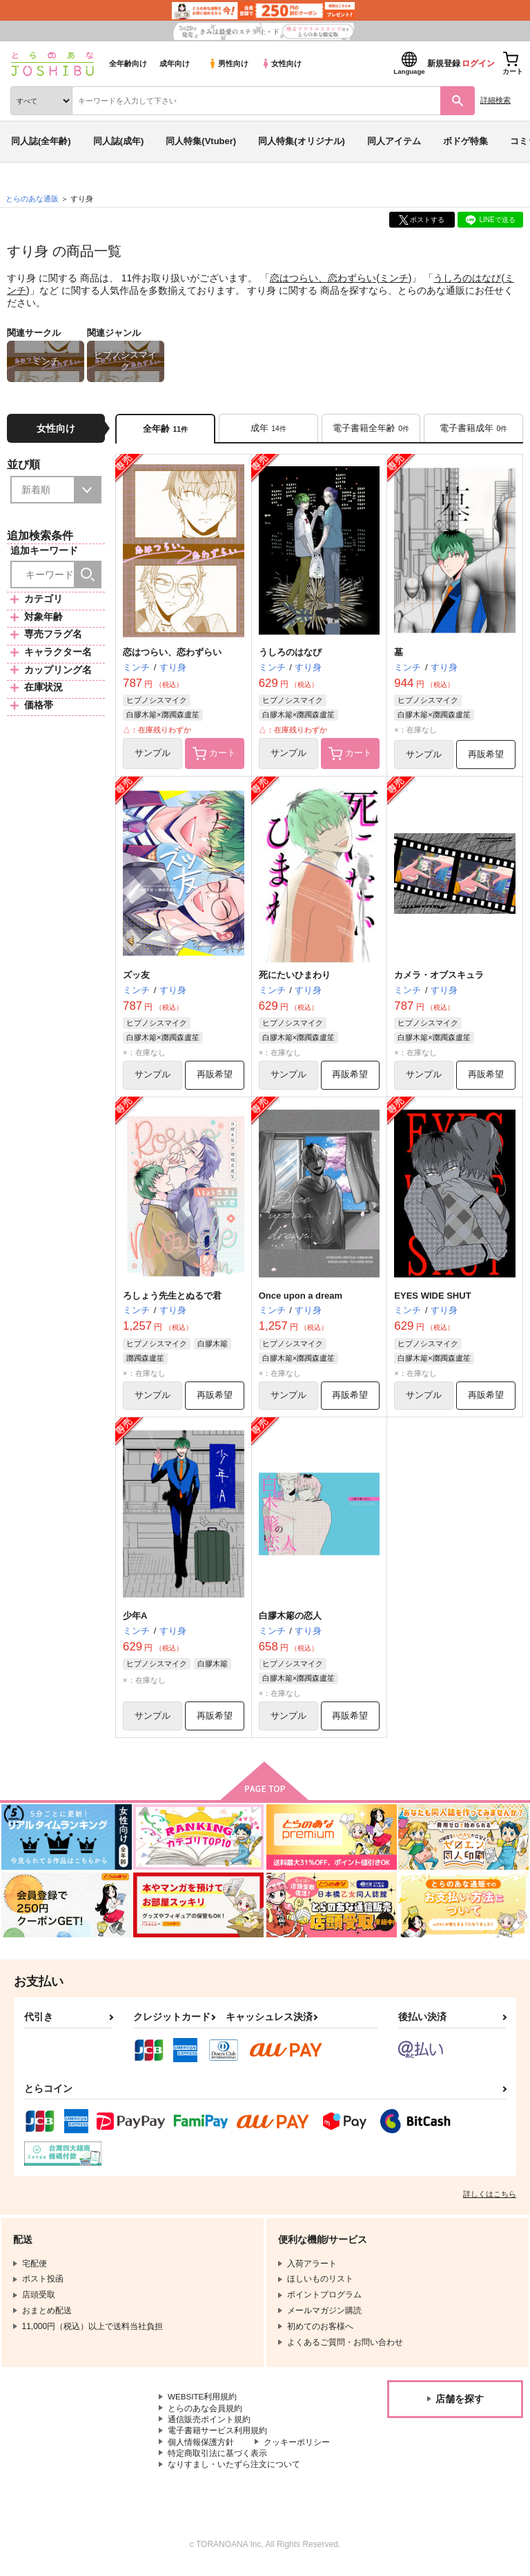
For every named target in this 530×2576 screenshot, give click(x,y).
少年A (135, 1619)
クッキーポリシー (297, 2448)
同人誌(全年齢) (41, 141)
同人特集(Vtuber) (201, 141)
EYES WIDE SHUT (432, 1298)
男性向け (228, 63)
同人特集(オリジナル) (301, 141)
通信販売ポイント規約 (209, 2424)
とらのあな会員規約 (205, 2412)
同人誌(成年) (118, 141)
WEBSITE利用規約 (203, 2401)
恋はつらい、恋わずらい (323, 277)
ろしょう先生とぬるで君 (172, 1298)
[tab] (268, 429)
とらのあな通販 (32, 198)
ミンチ (394, 277)
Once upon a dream (300, 1298)
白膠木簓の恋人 (290, 1619)
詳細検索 (495, 100)
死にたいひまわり (295, 977)
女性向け (281, 63)
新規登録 (443, 63)
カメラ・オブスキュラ (439, 977)
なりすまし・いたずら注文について (234, 2470)
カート (214, 755)
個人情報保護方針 (201, 2448)
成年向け (174, 63)
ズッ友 (136, 977)
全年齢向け (128, 63)
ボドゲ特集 (465, 141)
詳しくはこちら (489, 2199)
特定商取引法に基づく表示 (217, 2459)
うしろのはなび (467, 277)
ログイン (478, 63)
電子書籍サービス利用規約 (217, 2436)
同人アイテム (394, 141)
